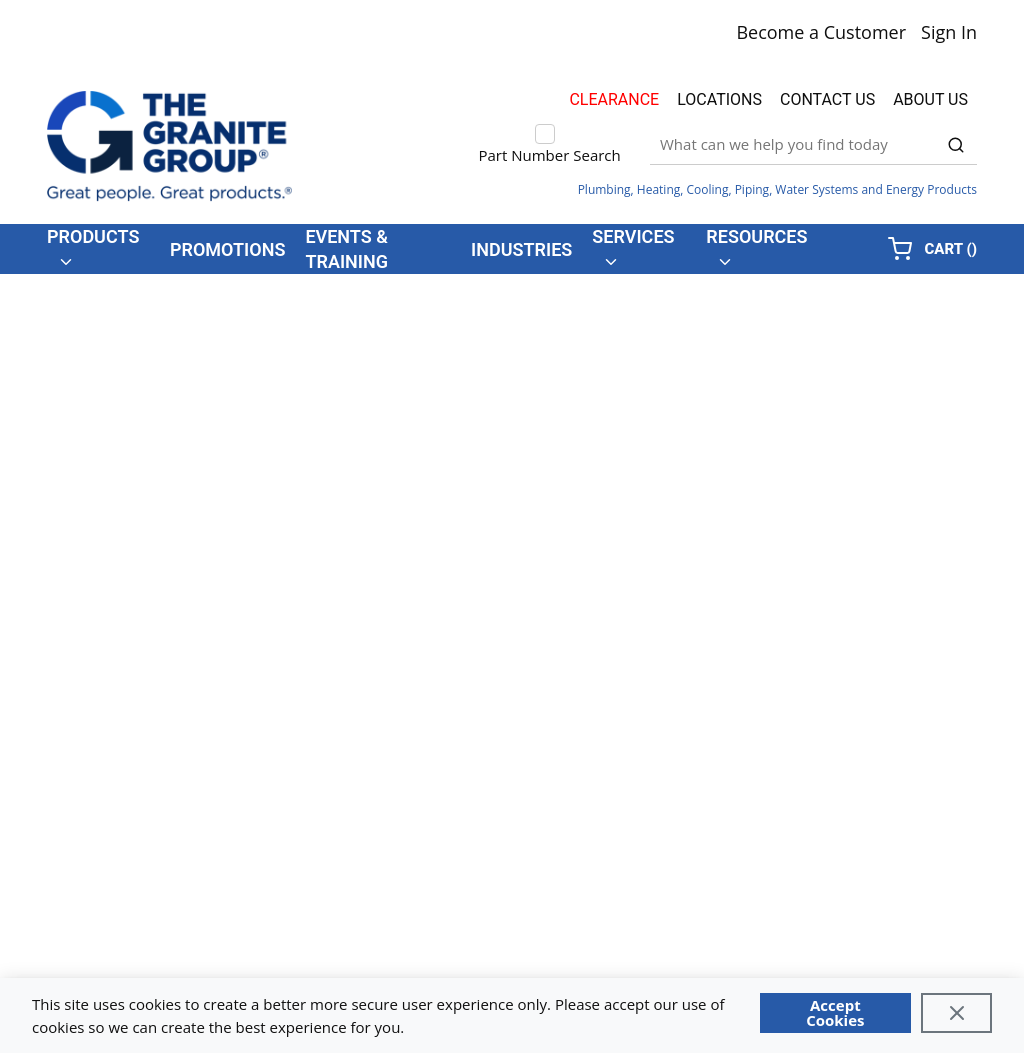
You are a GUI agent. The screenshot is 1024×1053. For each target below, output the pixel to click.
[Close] (956, 1013)
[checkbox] (545, 134)
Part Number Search (550, 155)
